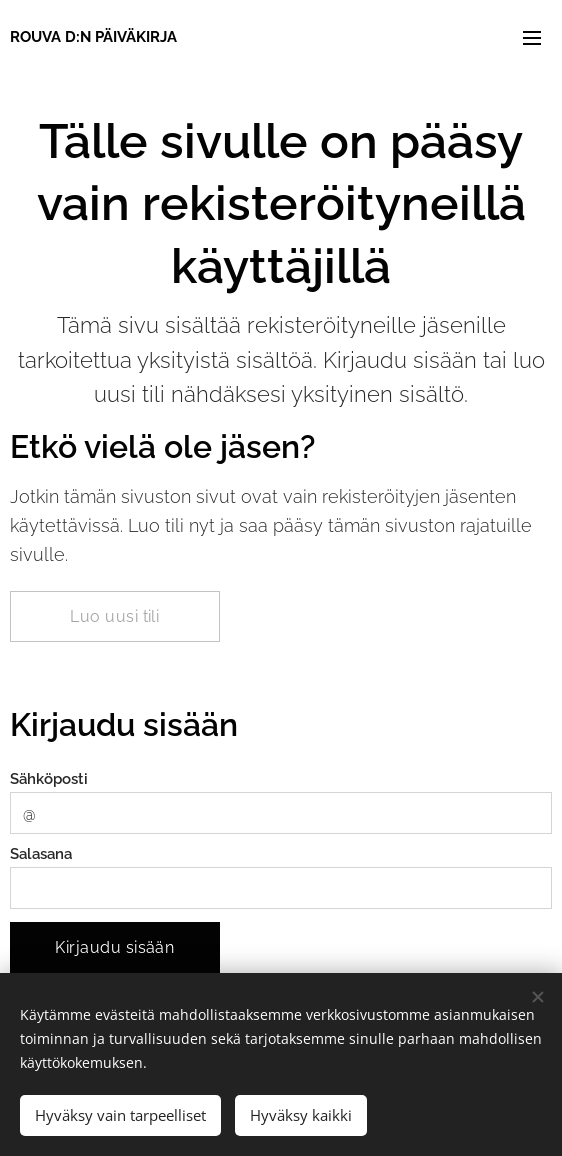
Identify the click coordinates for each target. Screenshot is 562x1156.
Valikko (532, 38)
